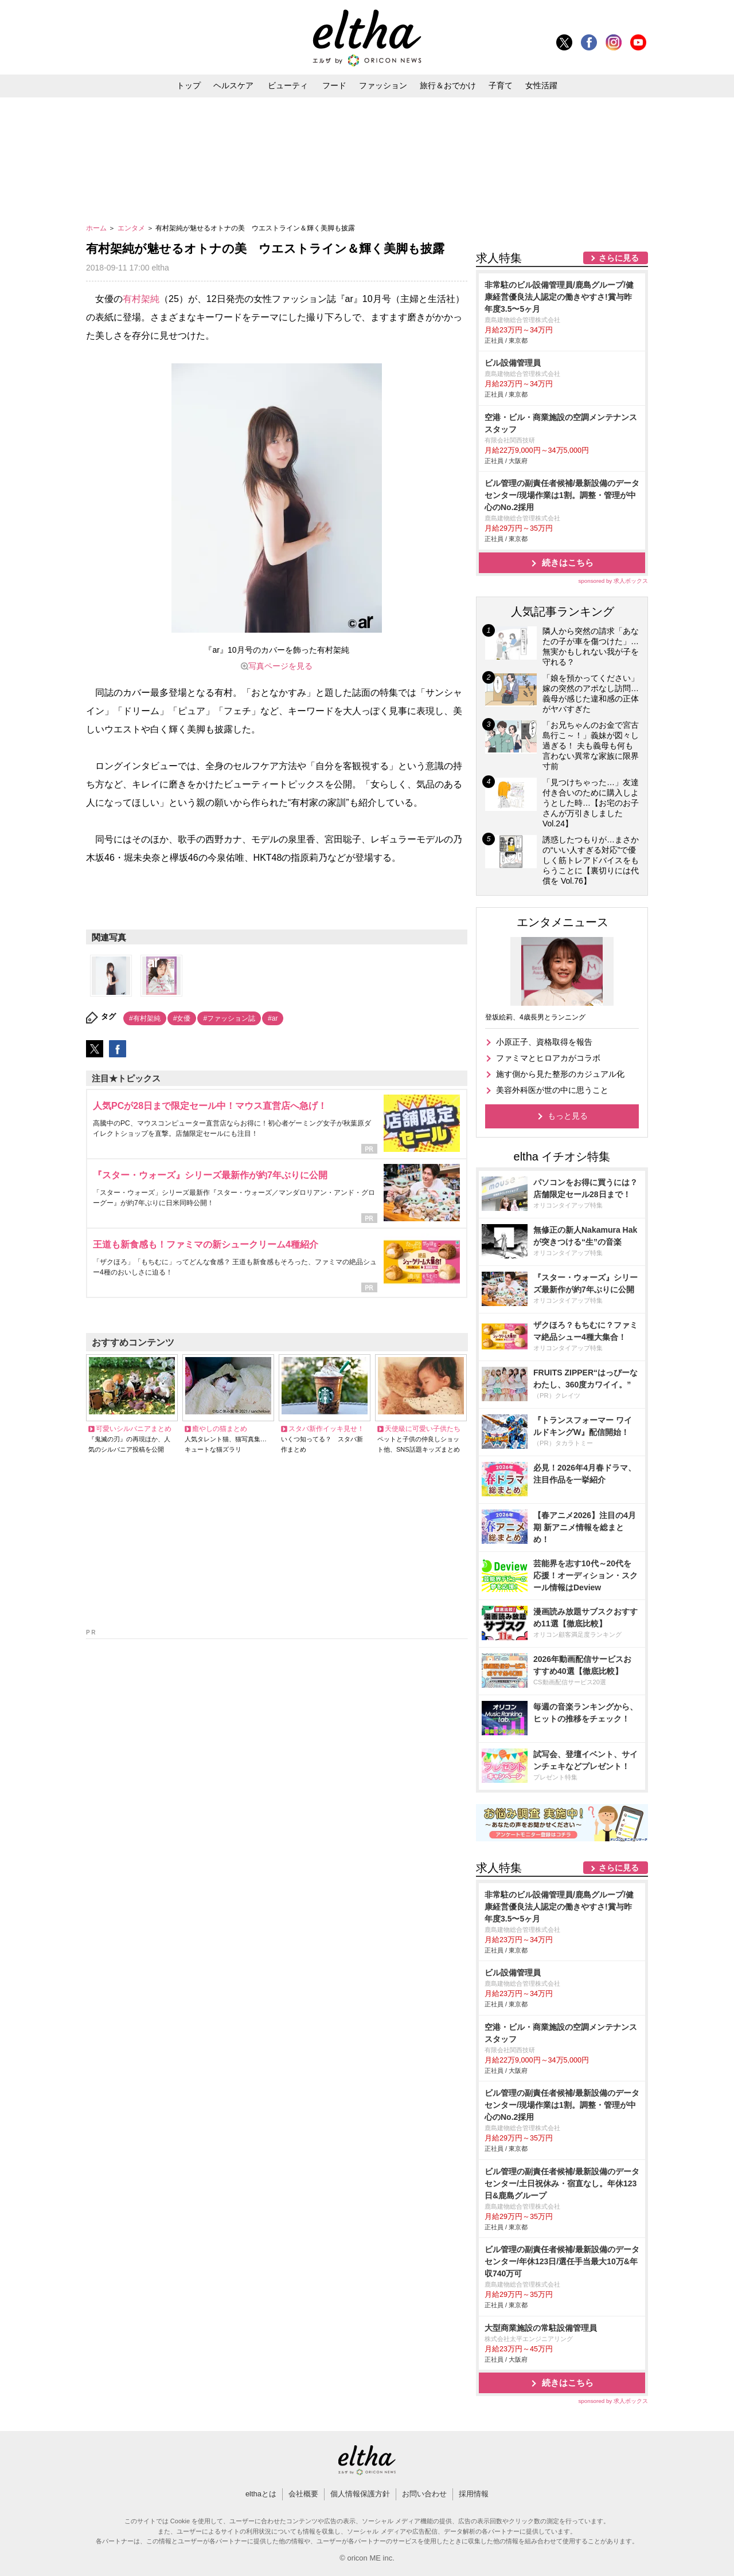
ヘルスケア (233, 85)
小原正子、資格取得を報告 (544, 1041)
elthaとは (260, 2493)
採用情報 (474, 2493)
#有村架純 (145, 1018)
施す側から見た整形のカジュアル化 (560, 1074)
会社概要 (303, 2493)
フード (334, 85)
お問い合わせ (424, 2493)
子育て (501, 85)
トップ (189, 85)
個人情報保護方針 (360, 2493)
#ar (273, 1018)
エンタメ (132, 228)
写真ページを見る (280, 666)
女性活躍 (541, 85)
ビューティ (288, 85)
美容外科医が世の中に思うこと (552, 1090)
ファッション (383, 85)
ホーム (97, 228)
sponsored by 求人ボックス (613, 581)
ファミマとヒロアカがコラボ (548, 1057)
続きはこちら (568, 562)
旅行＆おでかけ (448, 85)
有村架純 (141, 299)
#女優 (182, 1018)
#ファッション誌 (229, 1018)
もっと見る (568, 1115)
